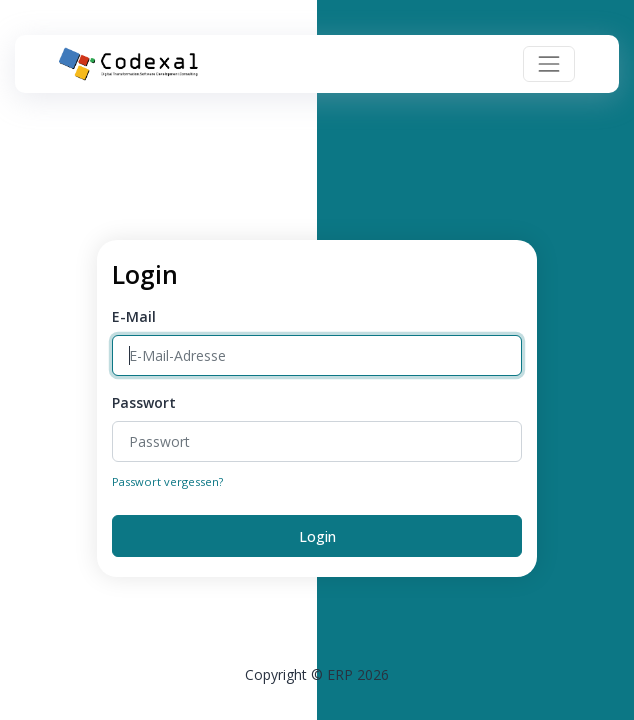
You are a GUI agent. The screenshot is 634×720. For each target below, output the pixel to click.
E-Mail (134, 316)
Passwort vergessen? (167, 481)
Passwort (144, 402)
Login (317, 536)
